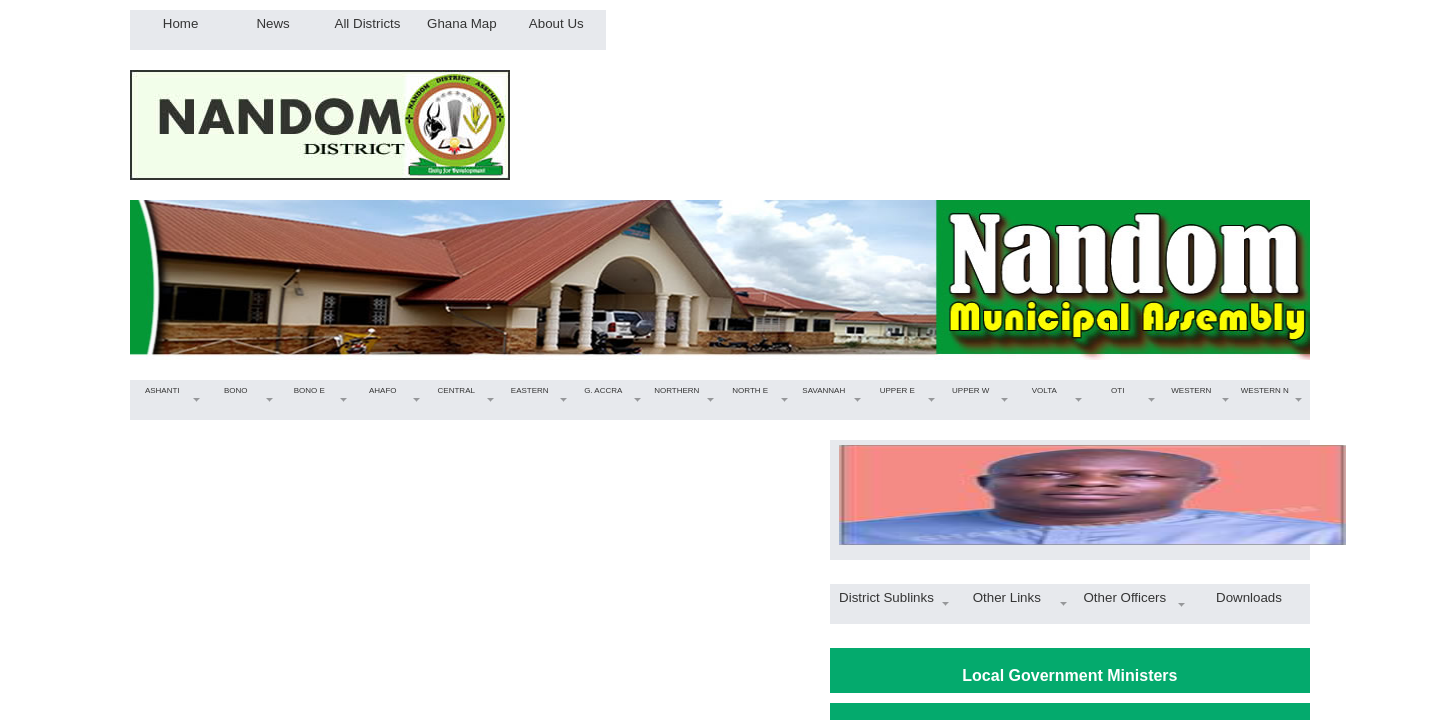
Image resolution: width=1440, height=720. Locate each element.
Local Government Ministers (1069, 675)
